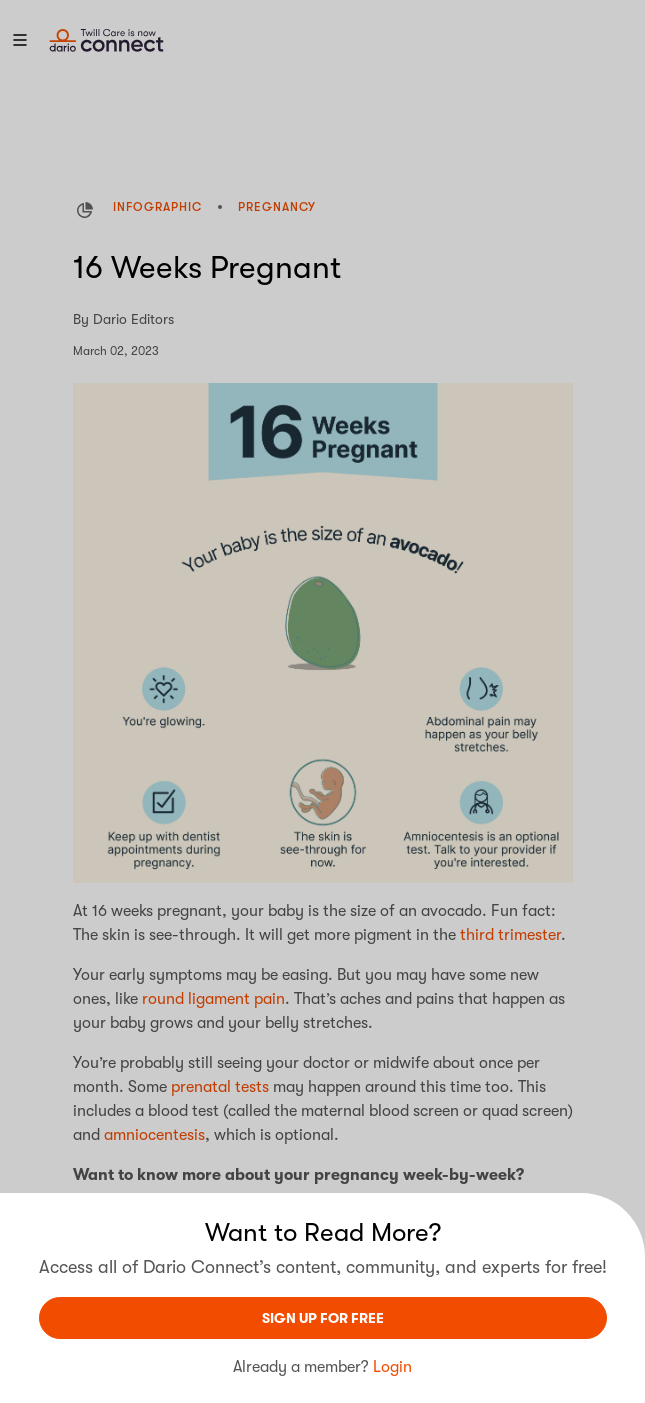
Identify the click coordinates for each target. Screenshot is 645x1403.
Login (392, 1367)
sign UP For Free (323, 1318)
